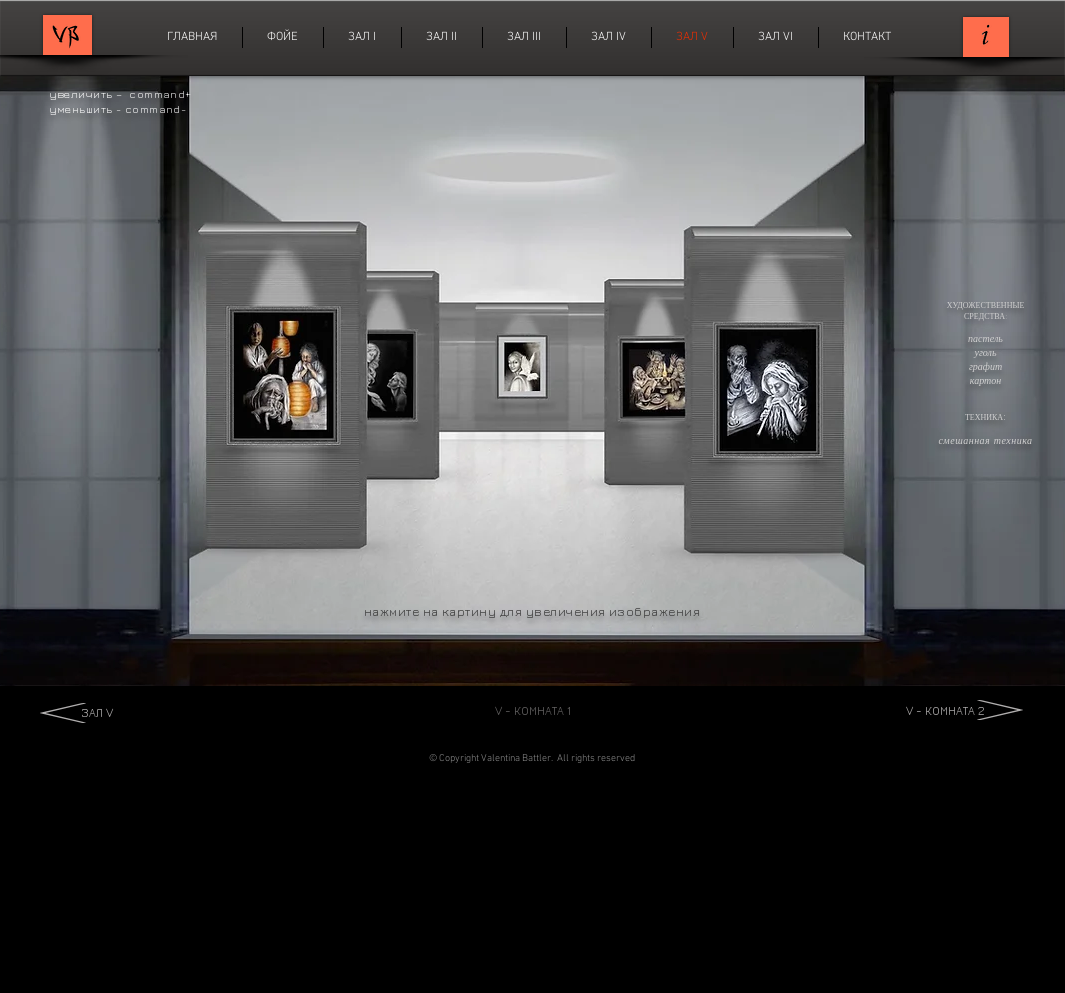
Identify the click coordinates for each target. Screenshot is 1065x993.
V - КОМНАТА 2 (945, 710)
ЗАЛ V (97, 712)
